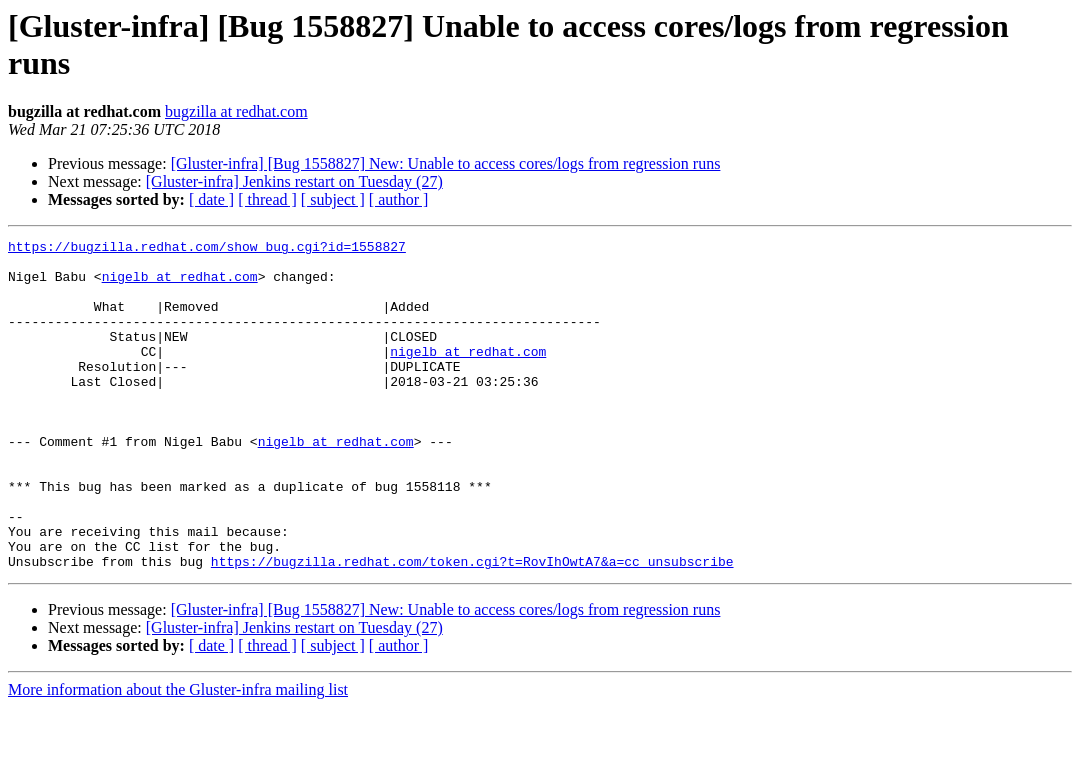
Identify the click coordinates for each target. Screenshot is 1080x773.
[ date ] (211, 199)
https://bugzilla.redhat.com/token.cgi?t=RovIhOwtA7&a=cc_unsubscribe (472, 627)
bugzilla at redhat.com (236, 111)
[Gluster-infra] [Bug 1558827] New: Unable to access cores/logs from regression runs (446, 163)
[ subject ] (333, 199)
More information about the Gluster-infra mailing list (178, 755)
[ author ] (399, 199)
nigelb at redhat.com (180, 285)
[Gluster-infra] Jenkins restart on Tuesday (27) (294, 181)
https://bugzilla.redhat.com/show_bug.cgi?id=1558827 (207, 249)
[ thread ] (267, 199)
